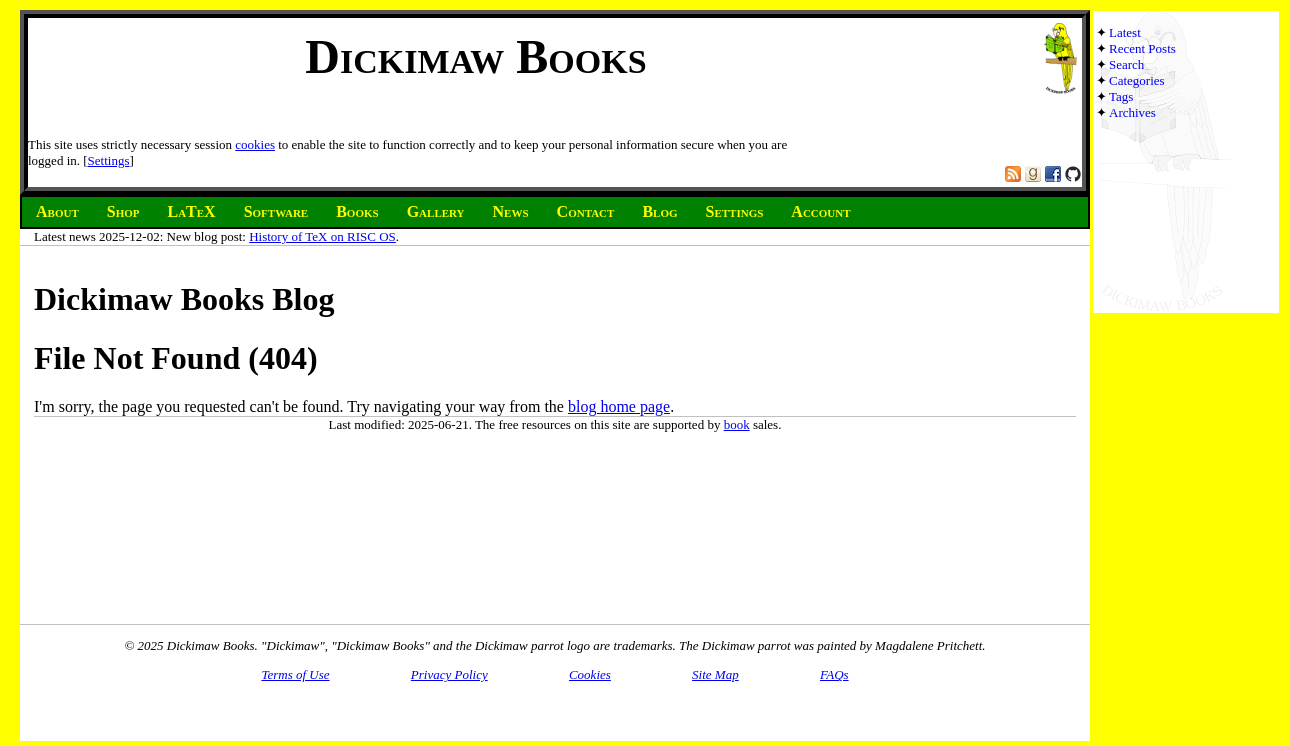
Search (1126, 64)
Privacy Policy (449, 674)
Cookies (590, 674)
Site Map (715, 674)
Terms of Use (295, 674)
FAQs (834, 674)
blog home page (619, 406)
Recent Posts (1142, 48)
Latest (1125, 32)
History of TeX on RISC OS (322, 236)
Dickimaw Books (475, 56)
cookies (255, 144)
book (737, 424)
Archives (1132, 112)
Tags (1121, 96)
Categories (1137, 80)
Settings (109, 160)
